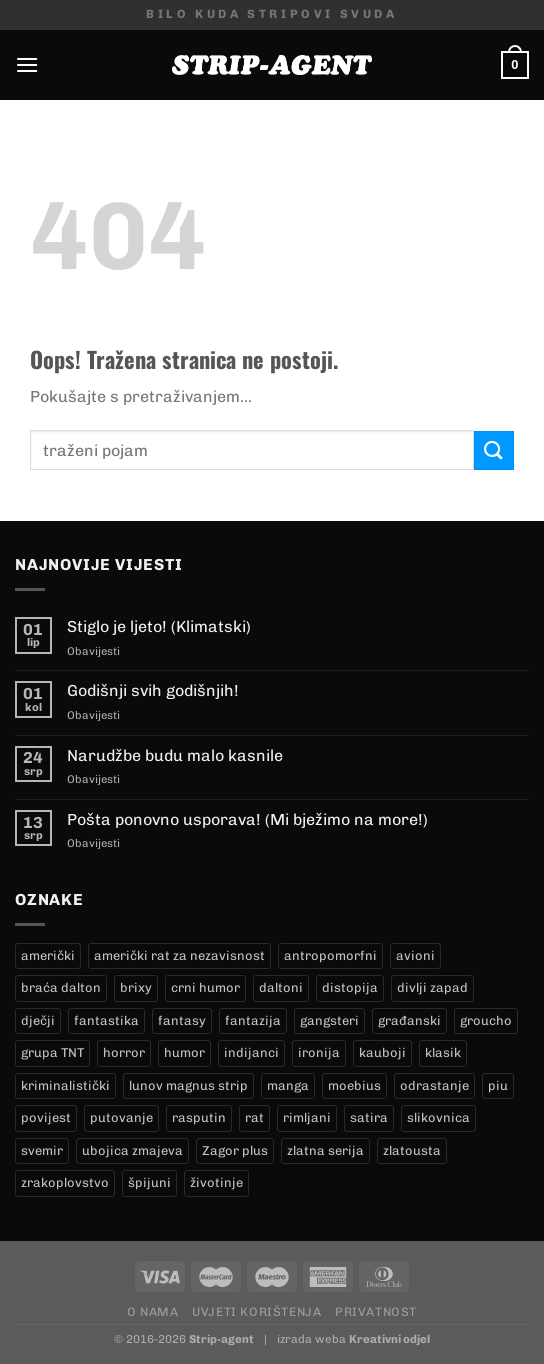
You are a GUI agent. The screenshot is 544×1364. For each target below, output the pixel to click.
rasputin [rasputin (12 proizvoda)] (199, 1117)
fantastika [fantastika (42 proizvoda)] (106, 1020)
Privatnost (376, 1311)
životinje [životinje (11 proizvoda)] (216, 1182)
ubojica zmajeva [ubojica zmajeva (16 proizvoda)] (132, 1150)
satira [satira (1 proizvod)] (369, 1117)
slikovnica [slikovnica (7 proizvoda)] (438, 1117)
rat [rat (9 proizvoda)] (254, 1117)
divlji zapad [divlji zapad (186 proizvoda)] (432, 987)
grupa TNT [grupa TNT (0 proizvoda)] (52, 1052)
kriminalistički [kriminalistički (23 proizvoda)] (65, 1085)
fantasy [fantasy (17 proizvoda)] (182, 1020)
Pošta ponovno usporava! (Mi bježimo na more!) (247, 819)
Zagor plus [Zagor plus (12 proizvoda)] (235, 1150)
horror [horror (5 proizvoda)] (124, 1052)
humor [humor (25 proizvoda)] (184, 1052)
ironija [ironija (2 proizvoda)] (319, 1052)
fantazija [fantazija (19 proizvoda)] (253, 1020)
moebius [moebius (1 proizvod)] (354, 1085)
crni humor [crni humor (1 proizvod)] (205, 987)
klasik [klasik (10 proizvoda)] (443, 1052)
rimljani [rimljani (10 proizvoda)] (307, 1117)
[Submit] (494, 450)
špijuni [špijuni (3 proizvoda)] (149, 1182)
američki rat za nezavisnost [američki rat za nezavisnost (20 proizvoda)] (179, 955)
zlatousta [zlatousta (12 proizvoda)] (412, 1150)
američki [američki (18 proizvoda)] (48, 955)
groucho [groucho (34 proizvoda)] (486, 1020)
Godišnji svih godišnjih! (153, 690)
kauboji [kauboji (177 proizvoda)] (382, 1052)
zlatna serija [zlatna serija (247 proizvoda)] (325, 1150)
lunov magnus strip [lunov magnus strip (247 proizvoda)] (188, 1085)
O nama (153, 1311)
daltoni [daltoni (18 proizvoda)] (281, 987)
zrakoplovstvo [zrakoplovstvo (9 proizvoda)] (65, 1182)
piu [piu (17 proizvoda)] (498, 1085)
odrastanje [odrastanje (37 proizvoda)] (434, 1085)
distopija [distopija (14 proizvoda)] (350, 987)
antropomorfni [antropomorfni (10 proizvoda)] (330, 955)
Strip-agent (221, 1339)
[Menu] (27, 64)
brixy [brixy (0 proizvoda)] (136, 987)
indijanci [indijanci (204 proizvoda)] (251, 1052)
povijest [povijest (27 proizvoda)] (46, 1117)
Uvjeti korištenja (256, 1311)
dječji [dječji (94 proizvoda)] (38, 1020)
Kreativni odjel (389, 1339)
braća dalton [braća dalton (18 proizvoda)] (61, 987)
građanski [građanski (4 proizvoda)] (409, 1020)
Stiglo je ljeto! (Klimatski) (159, 626)
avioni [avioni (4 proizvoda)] (415, 955)
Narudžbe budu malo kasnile (175, 755)
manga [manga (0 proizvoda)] (288, 1085)
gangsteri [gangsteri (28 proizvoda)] (329, 1020)
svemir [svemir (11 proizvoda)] (42, 1150)
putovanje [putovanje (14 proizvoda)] (121, 1117)
